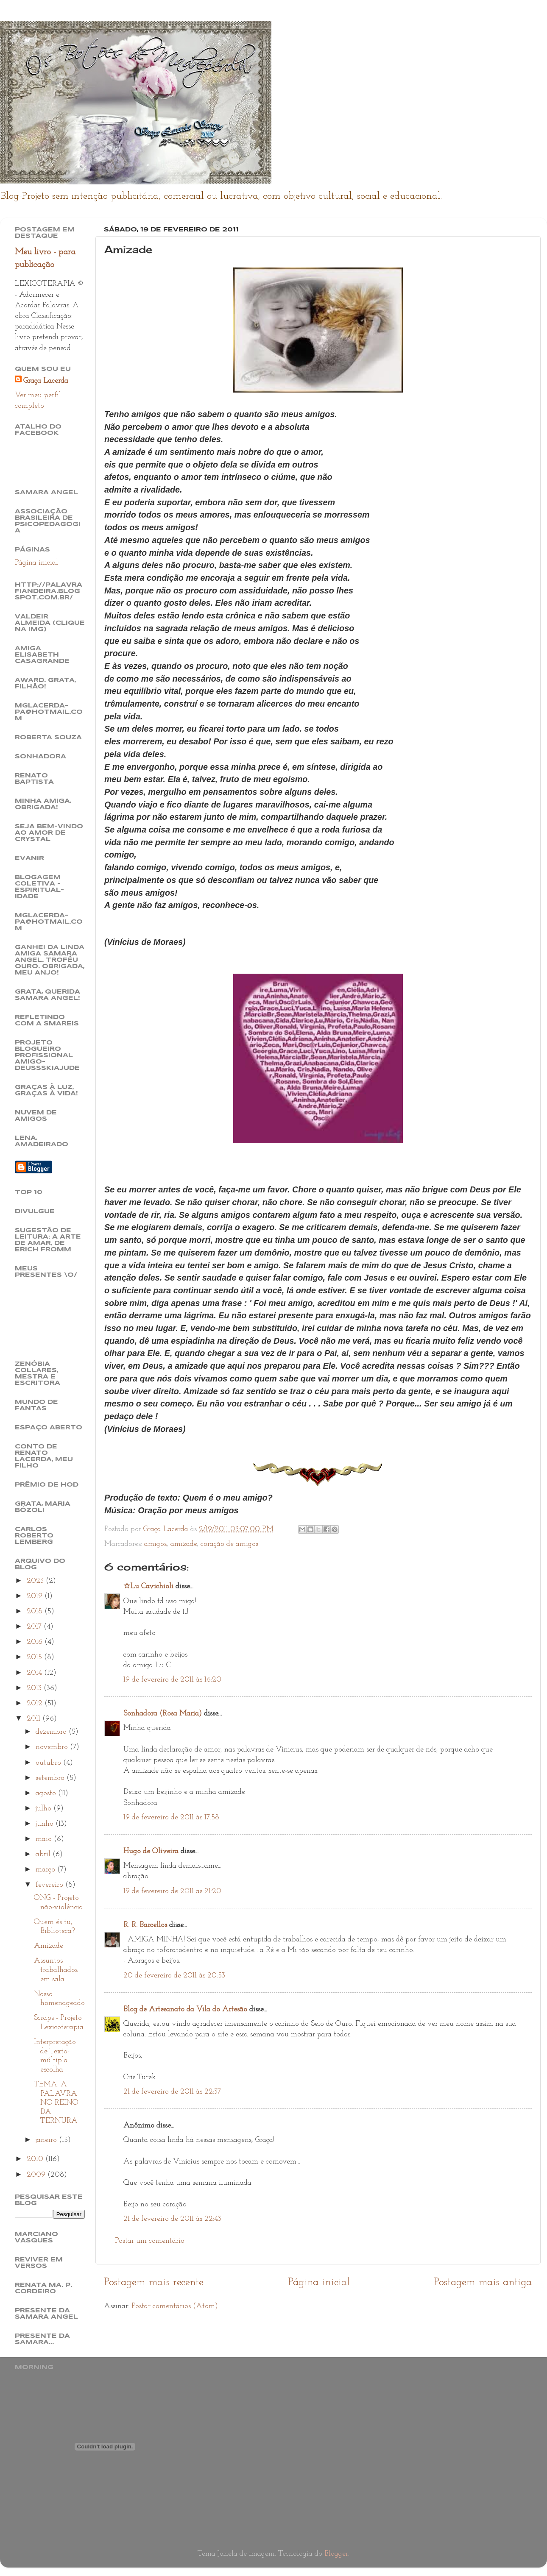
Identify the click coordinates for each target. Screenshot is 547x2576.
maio (45, 1839)
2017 (35, 1627)
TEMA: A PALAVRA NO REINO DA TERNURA (56, 2102)
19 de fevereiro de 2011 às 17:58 (171, 1817)
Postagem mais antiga (483, 2282)
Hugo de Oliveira (151, 1851)
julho (44, 1809)
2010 (36, 2159)
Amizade (48, 1946)
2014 (35, 1673)
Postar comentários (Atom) (174, 2306)
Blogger (336, 2554)
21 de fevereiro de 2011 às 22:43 (172, 2219)
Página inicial (319, 2282)
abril (44, 1854)
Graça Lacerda (45, 381)
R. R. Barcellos (145, 1925)
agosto (47, 1793)
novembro (53, 1747)
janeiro (47, 2140)
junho (46, 1824)
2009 (37, 2175)
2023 (36, 1581)
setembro (51, 1778)
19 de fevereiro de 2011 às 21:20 (172, 1891)
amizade (183, 1544)
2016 (36, 1642)
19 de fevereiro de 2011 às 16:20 (172, 1680)
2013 (35, 1688)
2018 (36, 1611)
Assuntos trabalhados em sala (56, 1970)
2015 (35, 1657)
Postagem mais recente (154, 2282)
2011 (34, 1719)
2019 (36, 1596)
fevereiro (50, 1885)
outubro (49, 1763)
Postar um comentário (149, 2241)
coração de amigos (229, 1544)
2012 (36, 1703)
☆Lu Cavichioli (148, 1586)
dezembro (52, 1732)
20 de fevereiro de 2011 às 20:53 (174, 1976)
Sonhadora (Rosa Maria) (162, 1714)
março (46, 1870)
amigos (155, 1544)
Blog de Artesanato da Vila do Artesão (185, 2009)
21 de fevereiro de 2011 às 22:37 (172, 2092)
